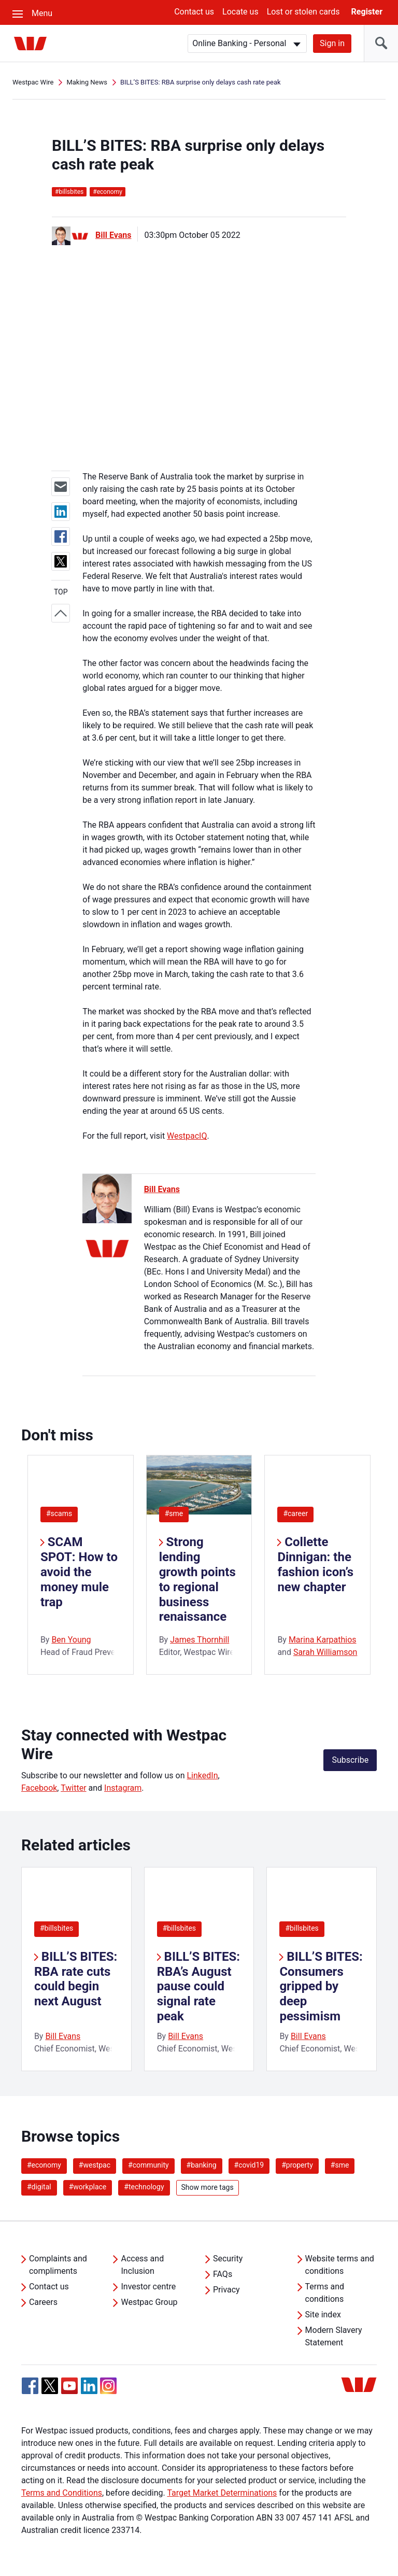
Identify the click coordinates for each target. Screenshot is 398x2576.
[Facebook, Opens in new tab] (30, 2385)
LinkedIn (202, 1775)
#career (295, 1513)
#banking (202, 2165)
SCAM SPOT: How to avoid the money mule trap (79, 1572)
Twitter (73, 1788)
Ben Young (71, 1640)
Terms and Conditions (61, 2493)
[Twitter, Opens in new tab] (50, 2385)
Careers (43, 2302)
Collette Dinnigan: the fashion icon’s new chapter (315, 1564)
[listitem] (76, 1969)
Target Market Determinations (222, 2493)
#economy (44, 2165)
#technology (144, 2187)
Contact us (194, 12)
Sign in (332, 43)
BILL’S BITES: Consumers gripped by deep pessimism (320, 1986)
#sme (174, 1513)
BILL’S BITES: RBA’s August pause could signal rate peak (198, 1986)
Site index (323, 2314)
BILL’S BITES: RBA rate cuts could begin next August (75, 1978)
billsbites (69, 191)
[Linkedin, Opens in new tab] (89, 2385)
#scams (59, 1513)
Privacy (226, 2290)
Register (366, 12)
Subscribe (350, 1760)
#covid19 (249, 2165)
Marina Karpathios (323, 1640)
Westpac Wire (32, 82)
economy (107, 191)
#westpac (94, 2165)
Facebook (39, 1788)
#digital (39, 2187)
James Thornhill (199, 1640)
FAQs (222, 2274)
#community (148, 2165)
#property (297, 2165)
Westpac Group (149, 2302)
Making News (86, 82)
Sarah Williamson (325, 1652)
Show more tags (207, 2187)
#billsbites (56, 1928)
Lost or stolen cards (303, 12)
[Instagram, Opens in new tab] (108, 2391)
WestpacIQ (187, 1136)
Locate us (240, 12)
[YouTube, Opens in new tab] (69, 2385)
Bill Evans (113, 235)
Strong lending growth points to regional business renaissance (197, 1579)
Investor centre (148, 2286)
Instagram (122, 1788)
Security (228, 2258)
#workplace (88, 2187)
